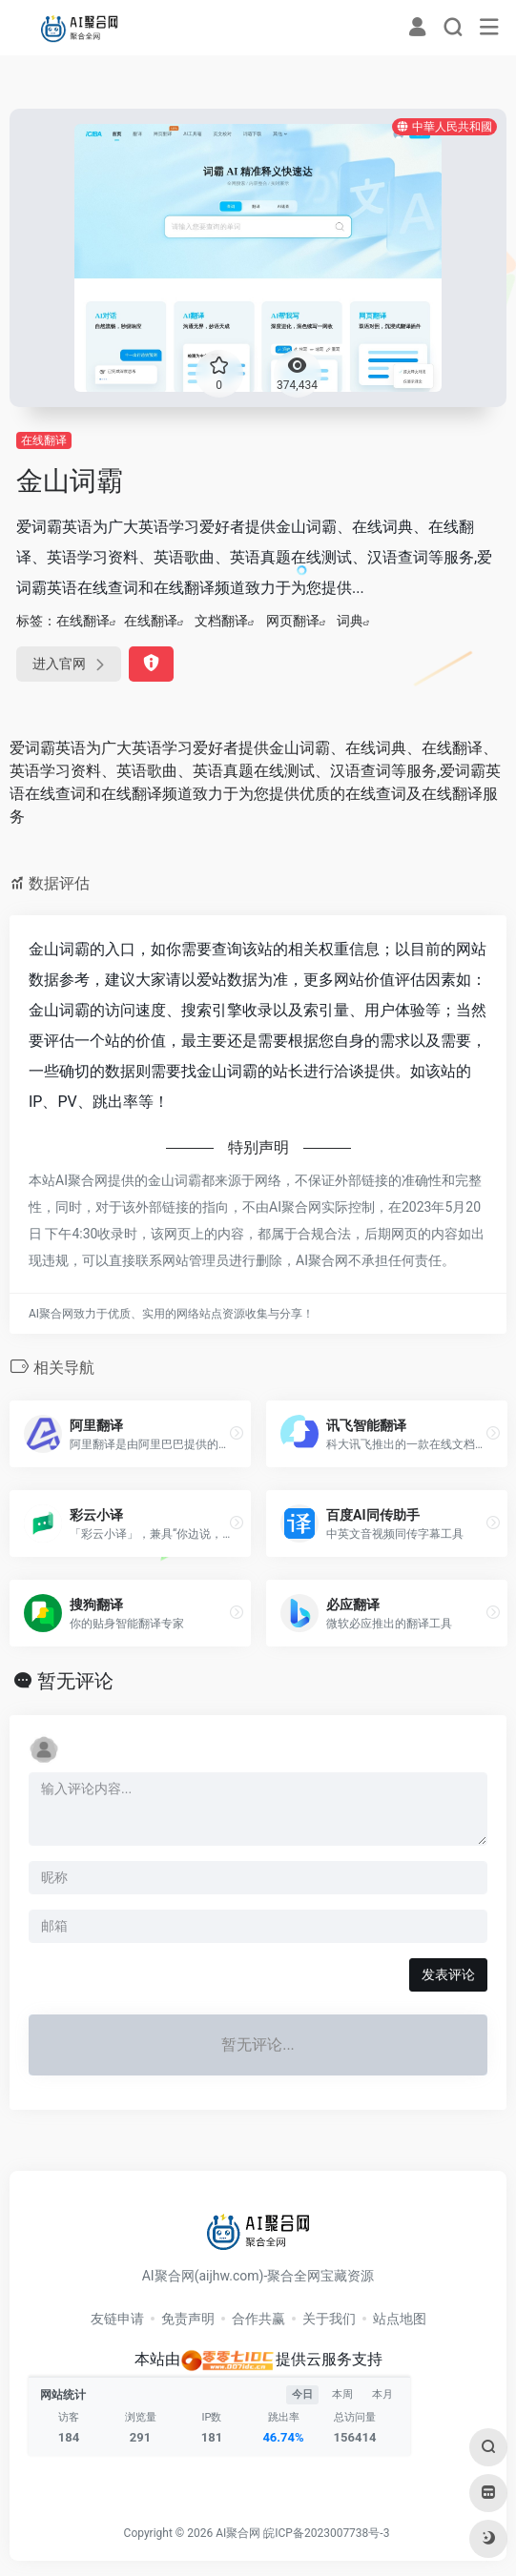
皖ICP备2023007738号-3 (326, 2533)
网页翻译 (293, 620)
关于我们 (329, 2318)
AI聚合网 (238, 2533)
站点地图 (399, 2318)
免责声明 (188, 2318)
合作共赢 (258, 2318)
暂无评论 (75, 1680)
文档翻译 (221, 620)
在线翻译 (44, 440)
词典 (350, 620)
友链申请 (117, 2318)
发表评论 (448, 1974)
